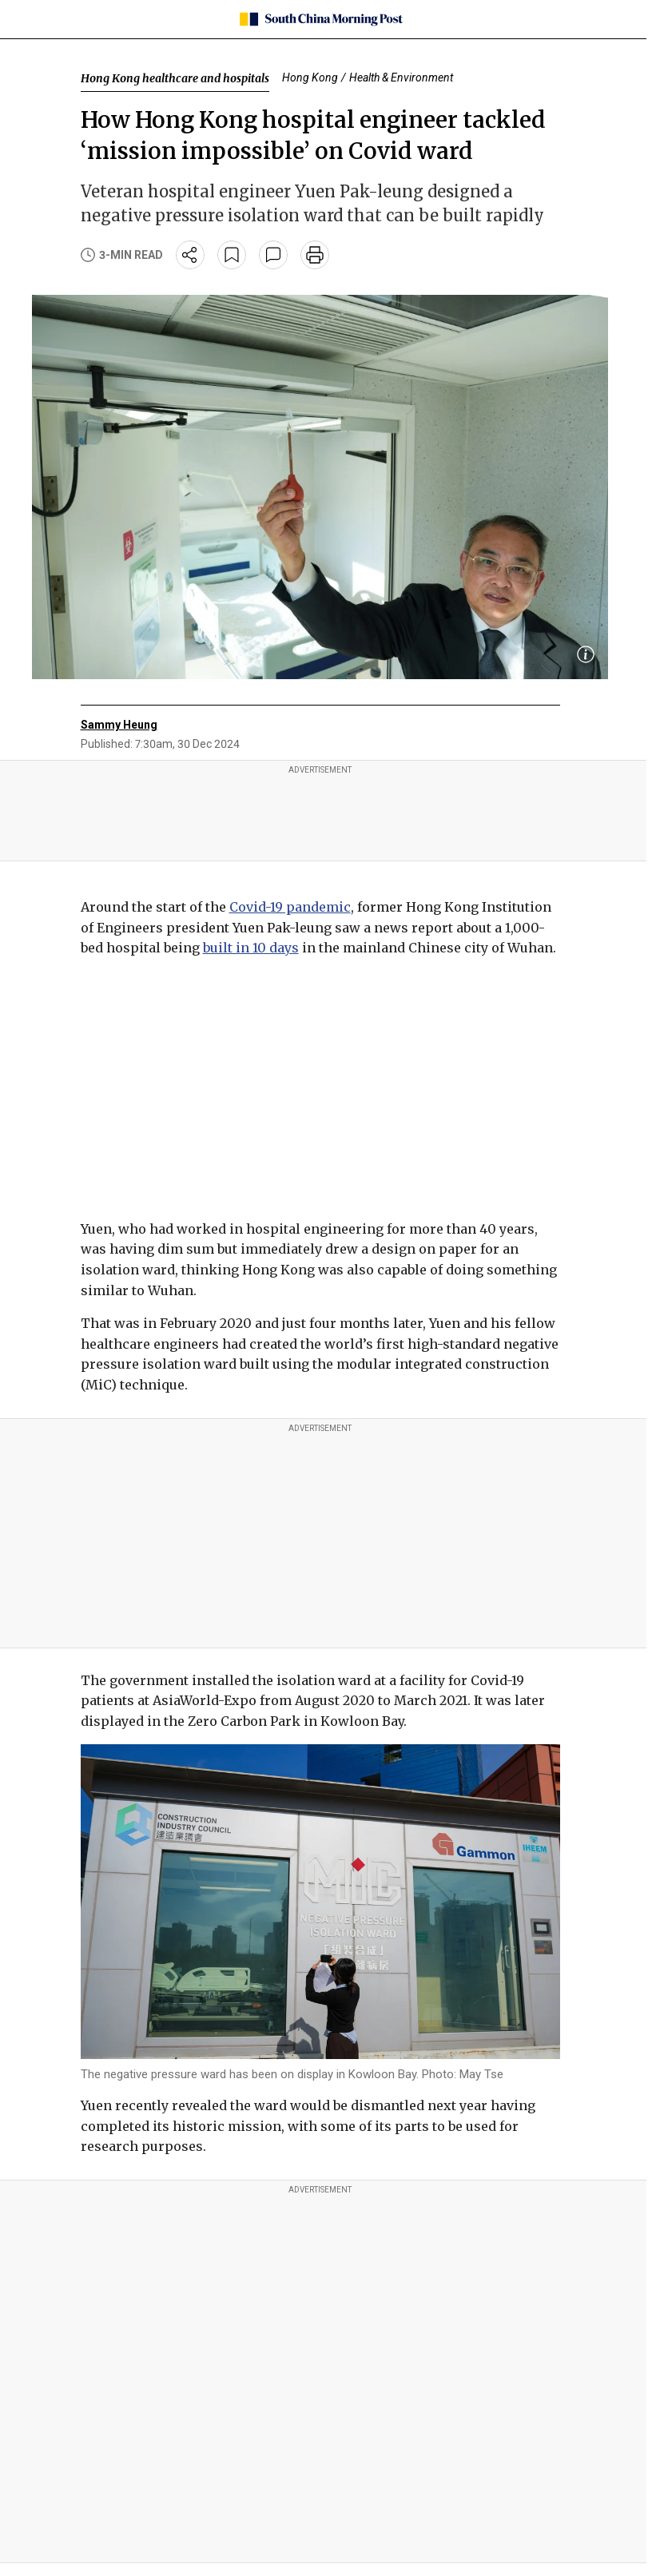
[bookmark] (231, 255)
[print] (314, 255)
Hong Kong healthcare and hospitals (175, 78)
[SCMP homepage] (320, 19)
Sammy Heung (119, 724)
